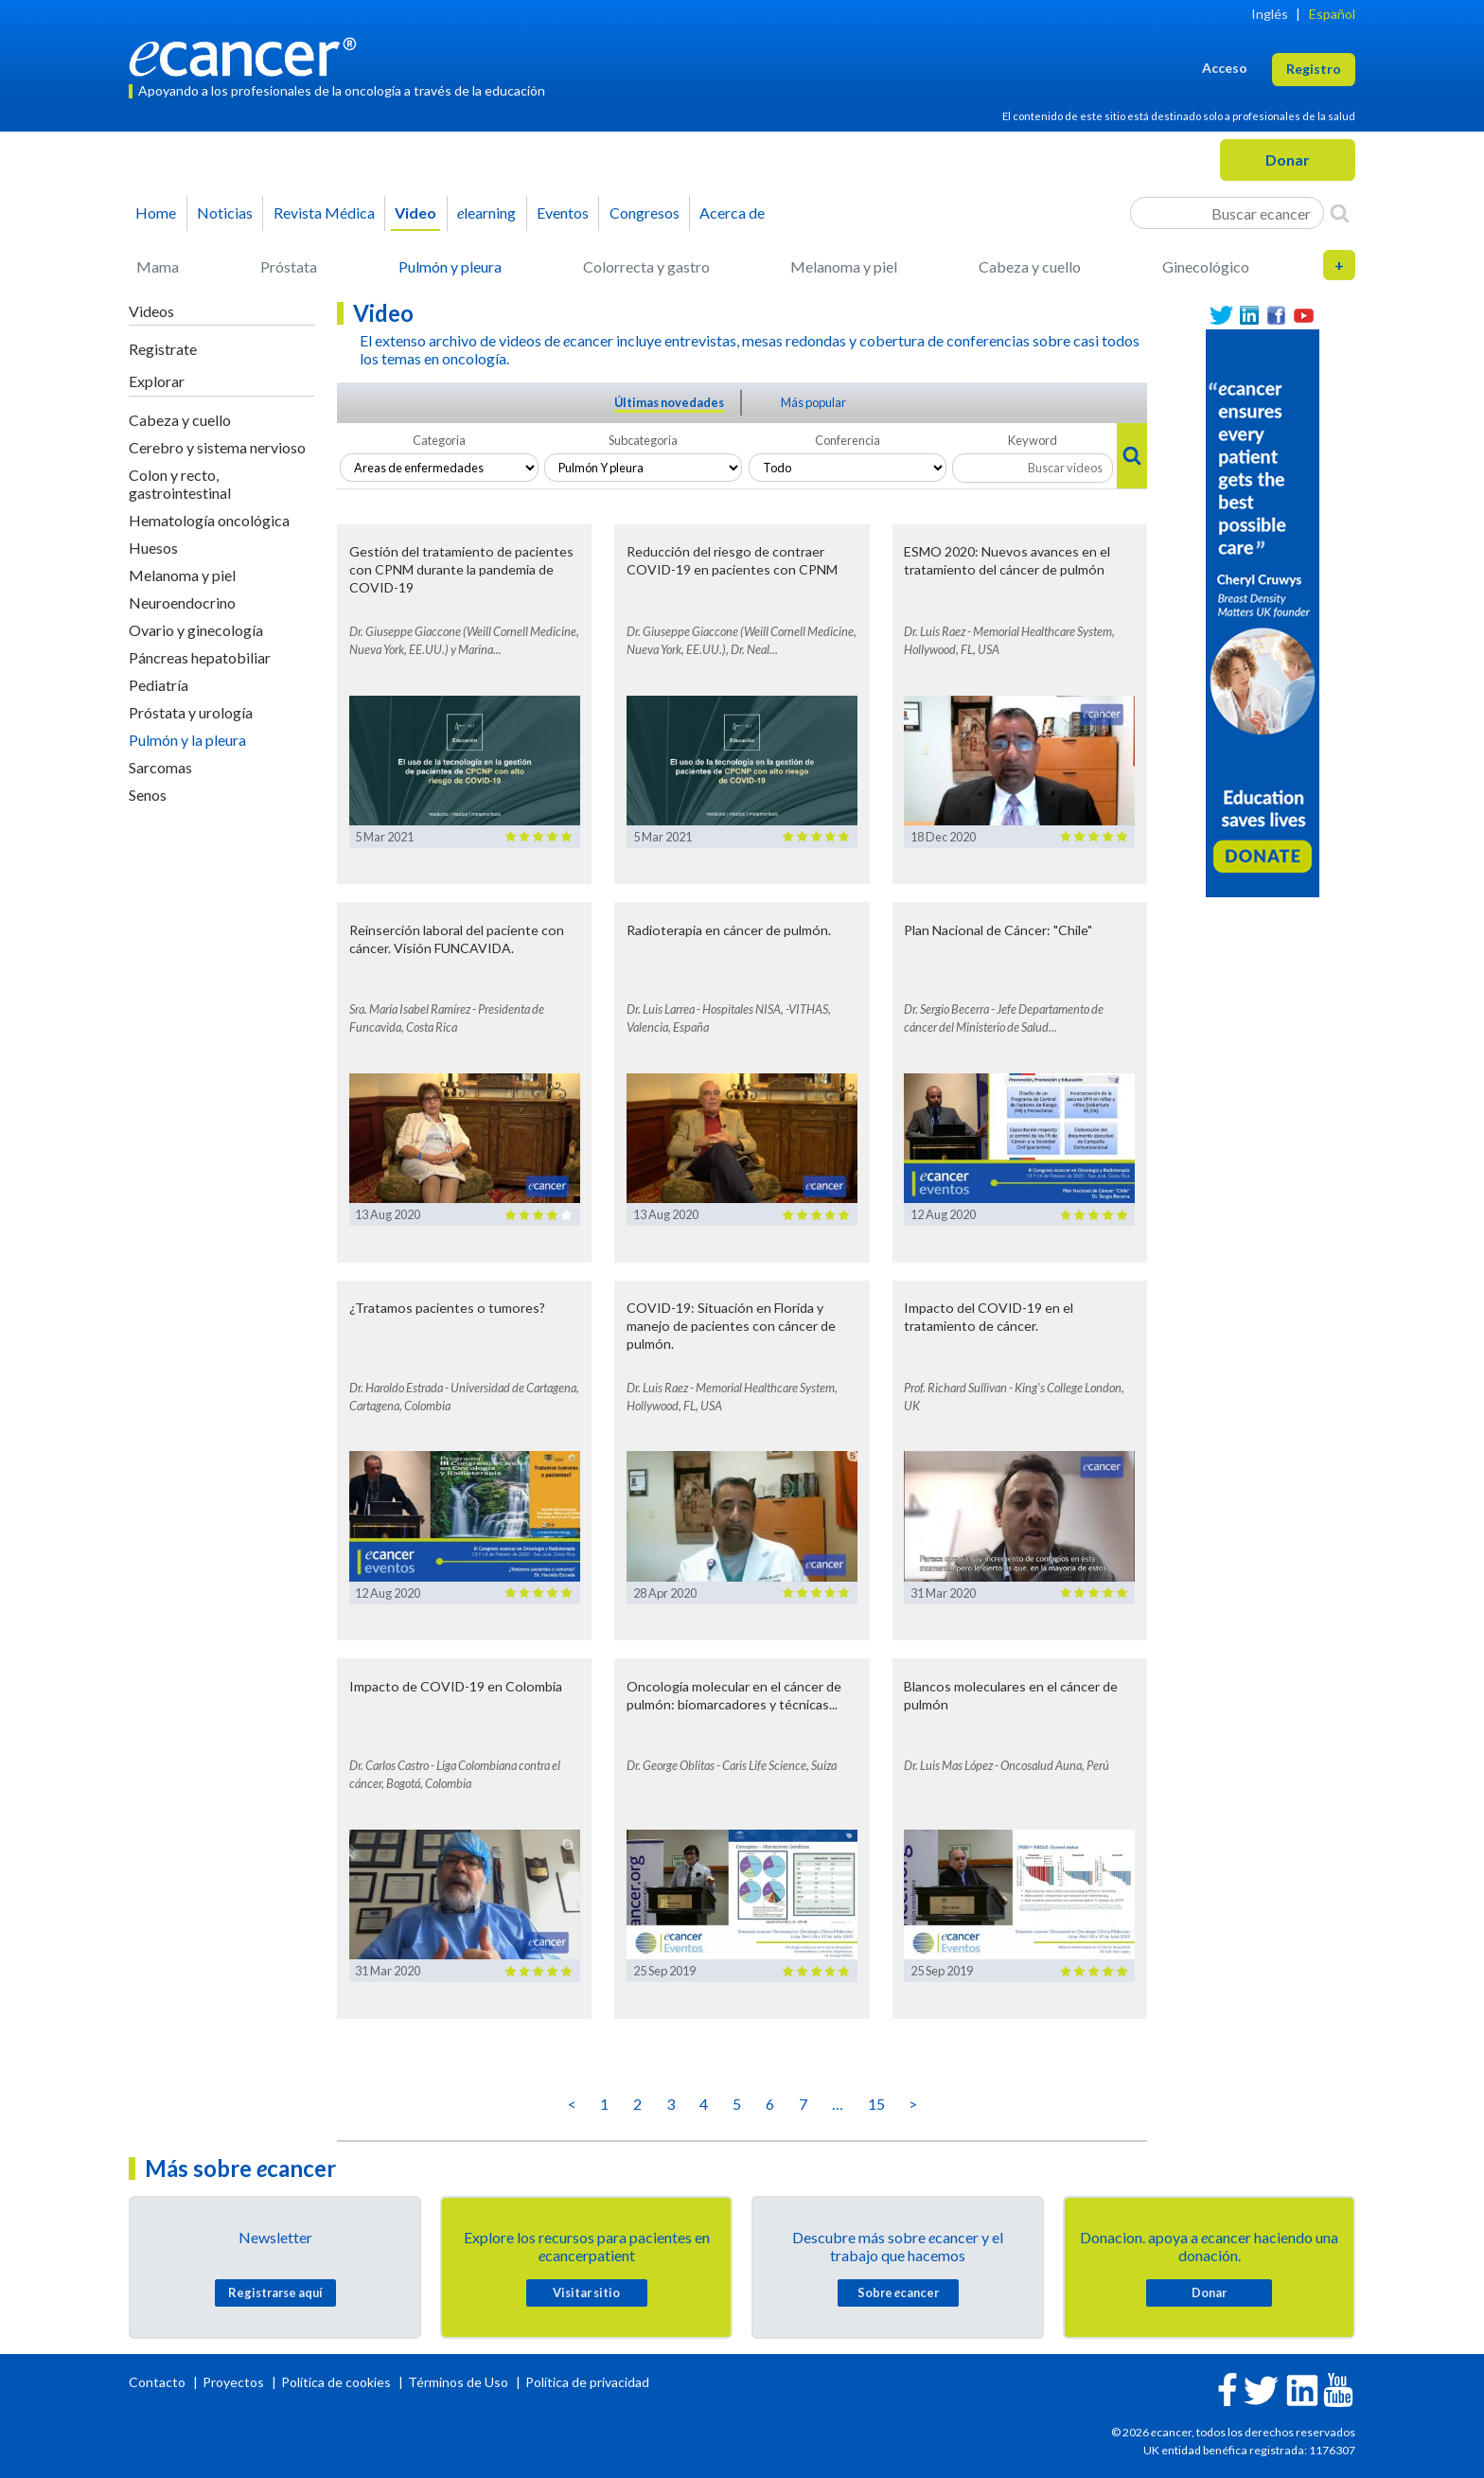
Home (155, 212)
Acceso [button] (1224, 68)
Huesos (153, 548)
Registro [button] (1313, 69)
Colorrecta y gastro (646, 266)
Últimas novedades (669, 402)
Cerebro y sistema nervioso (217, 447)
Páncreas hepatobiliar (200, 657)
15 (876, 2104)
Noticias (225, 212)
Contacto (158, 2382)
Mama (157, 266)
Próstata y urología (191, 712)
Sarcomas (160, 767)
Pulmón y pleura (450, 266)
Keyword (1032, 440)
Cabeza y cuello (1030, 266)
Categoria (439, 440)
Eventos (563, 212)
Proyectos (235, 2382)
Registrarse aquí (275, 2292)
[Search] (1339, 213)
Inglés (1269, 14)
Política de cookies (336, 2382)
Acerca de (732, 212)
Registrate (163, 349)
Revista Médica (324, 212)
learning (486, 212)
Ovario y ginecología (196, 630)
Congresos (645, 212)
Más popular (813, 402)
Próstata (288, 266)
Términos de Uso (458, 2382)
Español (1332, 14)
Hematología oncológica (209, 520)
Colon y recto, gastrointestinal (180, 484)
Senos (148, 795)
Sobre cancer (898, 2292)
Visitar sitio (586, 2292)
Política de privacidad (587, 2382)
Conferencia (847, 440)
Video (415, 212)
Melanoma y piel (843, 266)
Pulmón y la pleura (187, 740)
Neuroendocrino (182, 602)
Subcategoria (643, 440)
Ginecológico (1205, 266)
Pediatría (158, 685)
